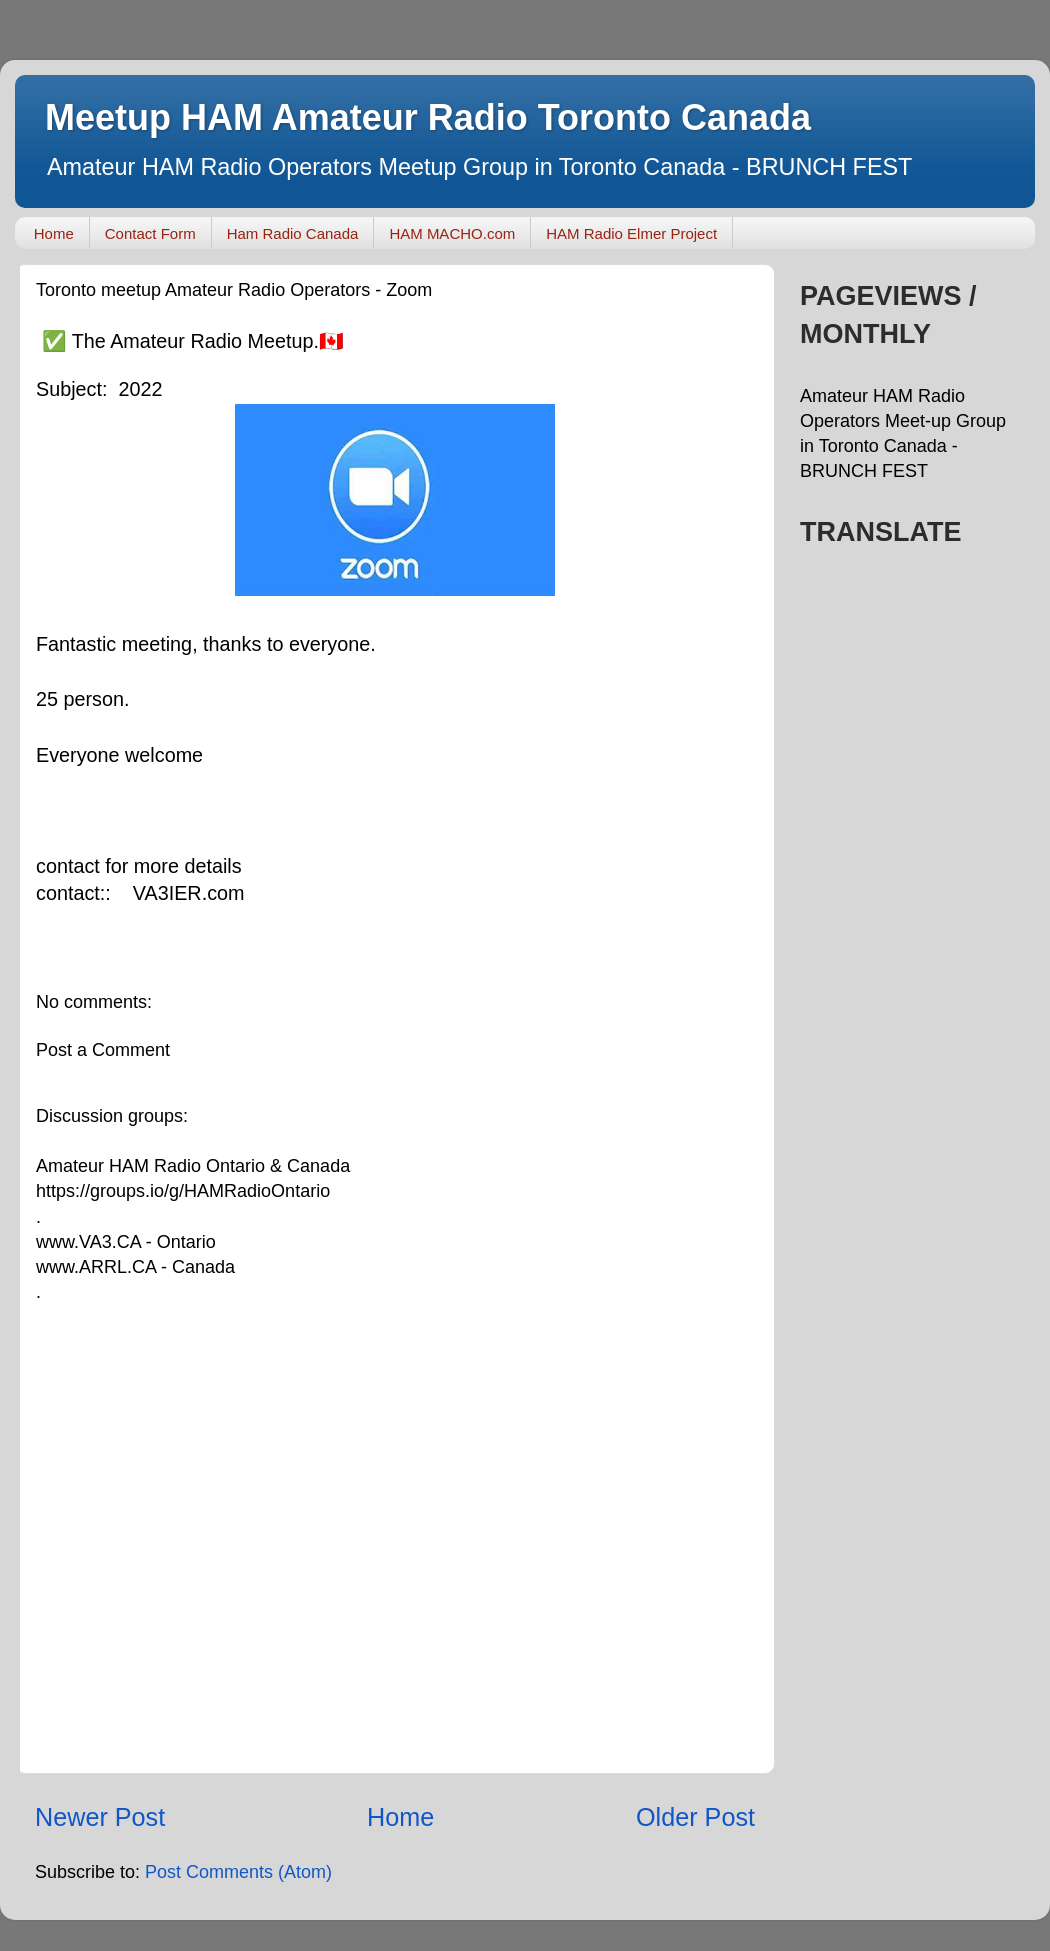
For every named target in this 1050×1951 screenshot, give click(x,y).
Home (54, 233)
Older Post (695, 1817)
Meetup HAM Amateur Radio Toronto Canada (428, 117)
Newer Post (100, 1817)
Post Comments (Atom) (238, 1872)
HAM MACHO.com (452, 233)
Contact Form (150, 233)
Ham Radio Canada (293, 233)
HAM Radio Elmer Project (631, 233)
